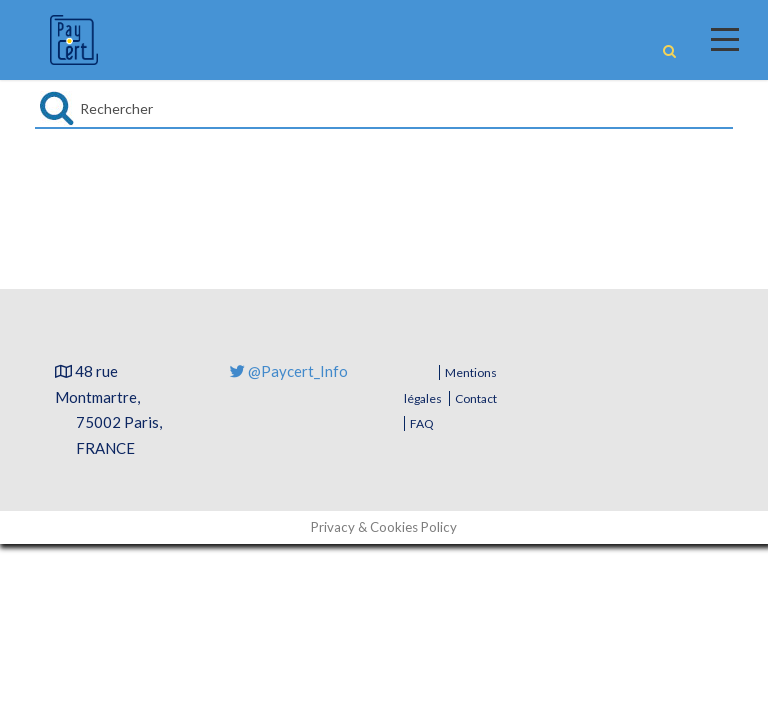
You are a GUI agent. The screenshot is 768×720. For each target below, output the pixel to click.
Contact (476, 398)
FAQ (422, 423)
